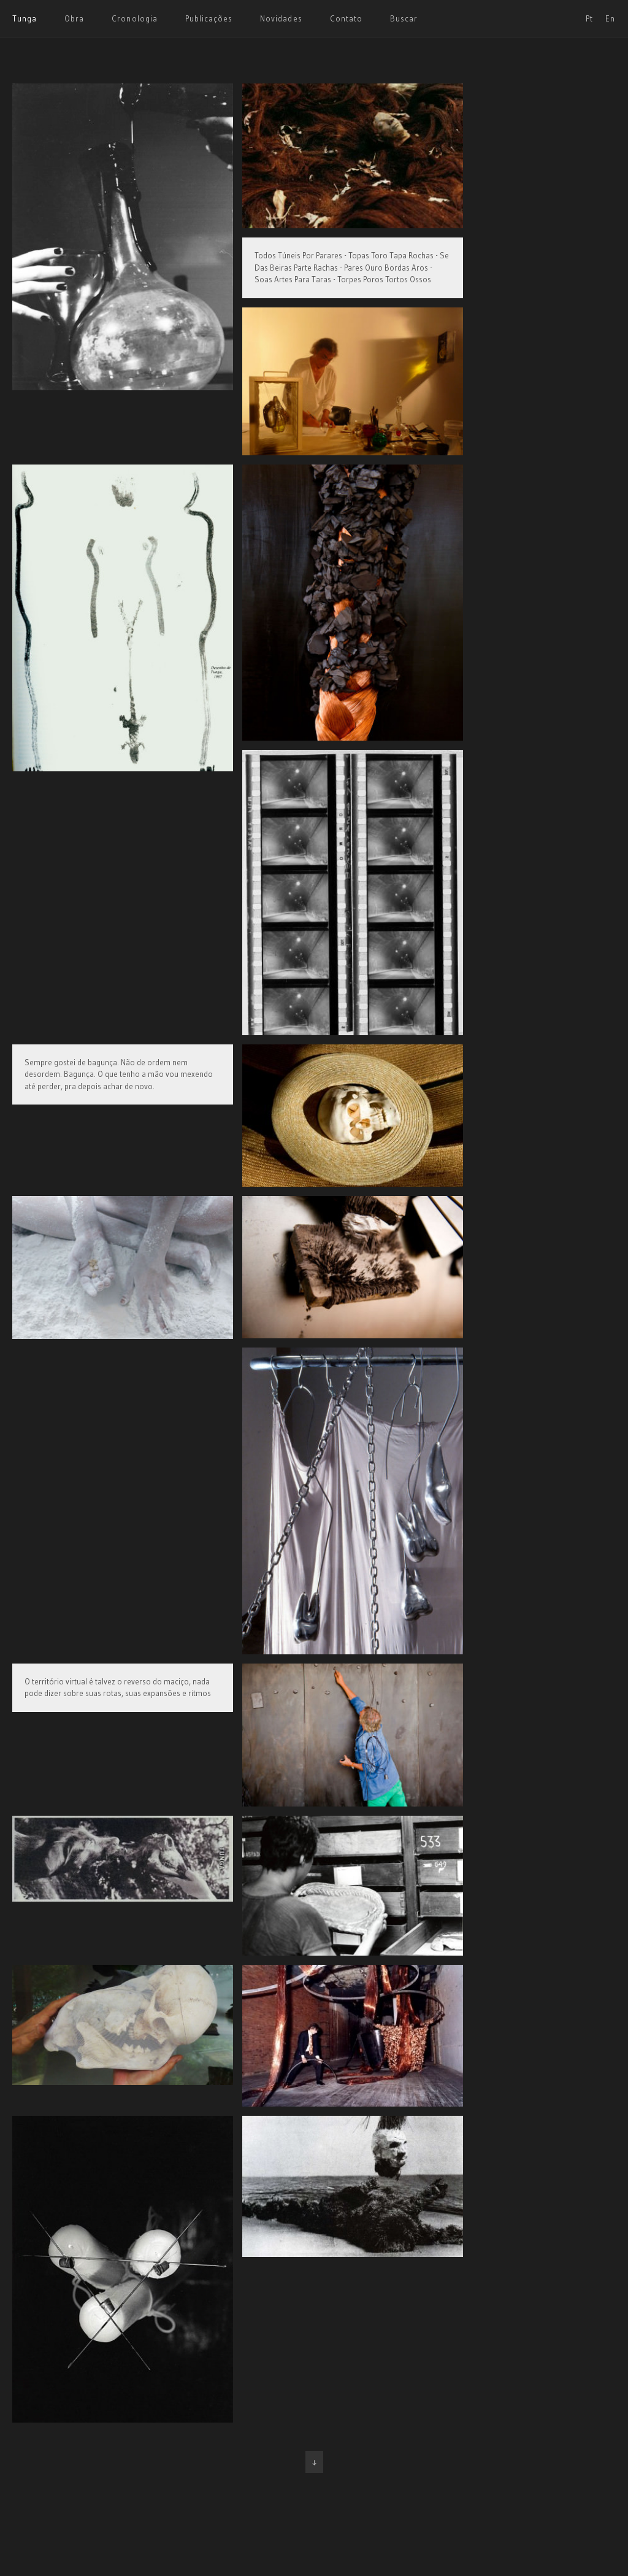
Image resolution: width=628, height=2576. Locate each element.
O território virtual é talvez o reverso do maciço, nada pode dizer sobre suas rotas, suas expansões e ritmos (118, 1687)
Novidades (281, 18)
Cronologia (134, 18)
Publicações (208, 18)
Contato (346, 18)
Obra (74, 18)
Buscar (404, 18)
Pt (589, 18)
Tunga (24, 18)
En (610, 18)
